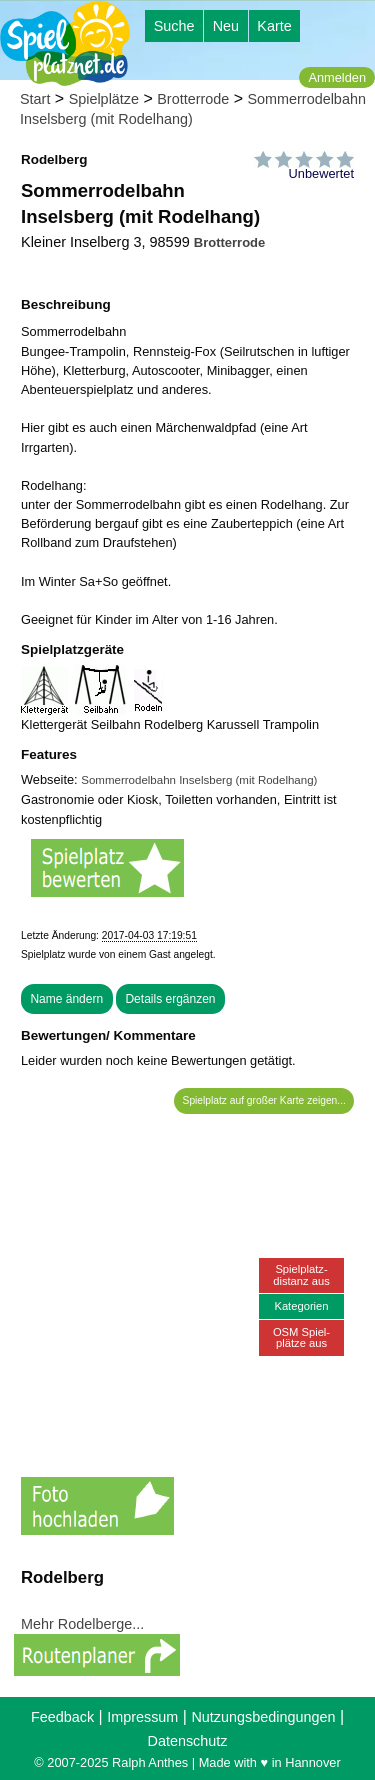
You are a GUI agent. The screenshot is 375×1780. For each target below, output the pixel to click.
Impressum (142, 1717)
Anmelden (337, 77)
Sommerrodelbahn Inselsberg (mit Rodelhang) (199, 780)
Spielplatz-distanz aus (301, 1274)
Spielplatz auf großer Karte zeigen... (264, 1100)
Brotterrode (193, 99)
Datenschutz (188, 1741)
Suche (174, 26)
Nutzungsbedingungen (263, 1717)
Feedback (62, 1717)
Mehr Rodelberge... (82, 1624)
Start (35, 99)
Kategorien (301, 1306)
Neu (226, 26)
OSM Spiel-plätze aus (301, 1337)
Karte (274, 26)
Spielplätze (104, 99)
